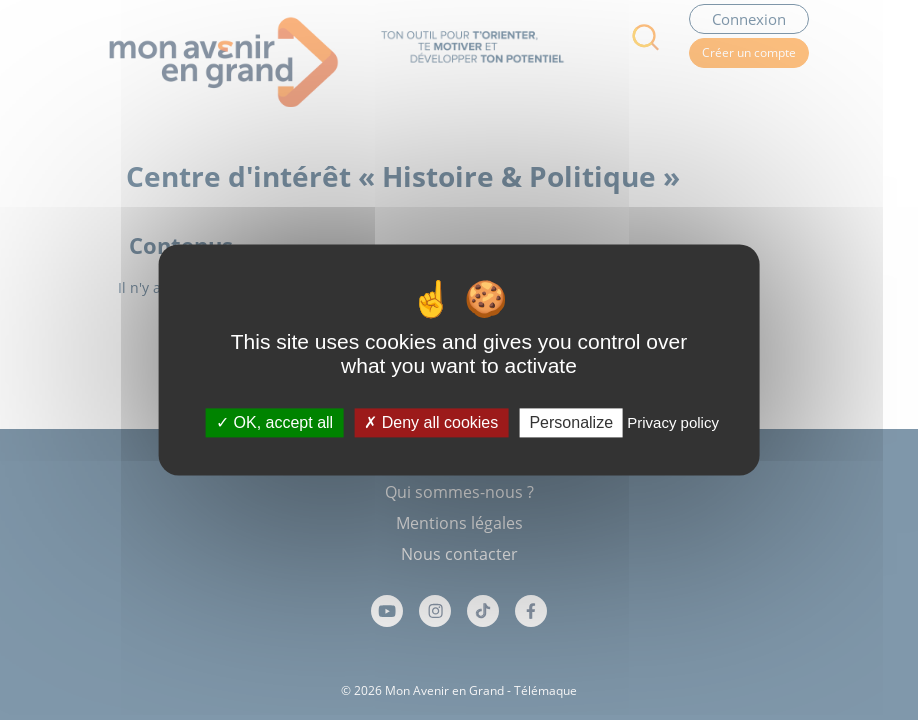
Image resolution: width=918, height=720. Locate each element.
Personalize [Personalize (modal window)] (571, 422)
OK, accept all (274, 422)
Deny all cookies (431, 422)
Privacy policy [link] (673, 422)
